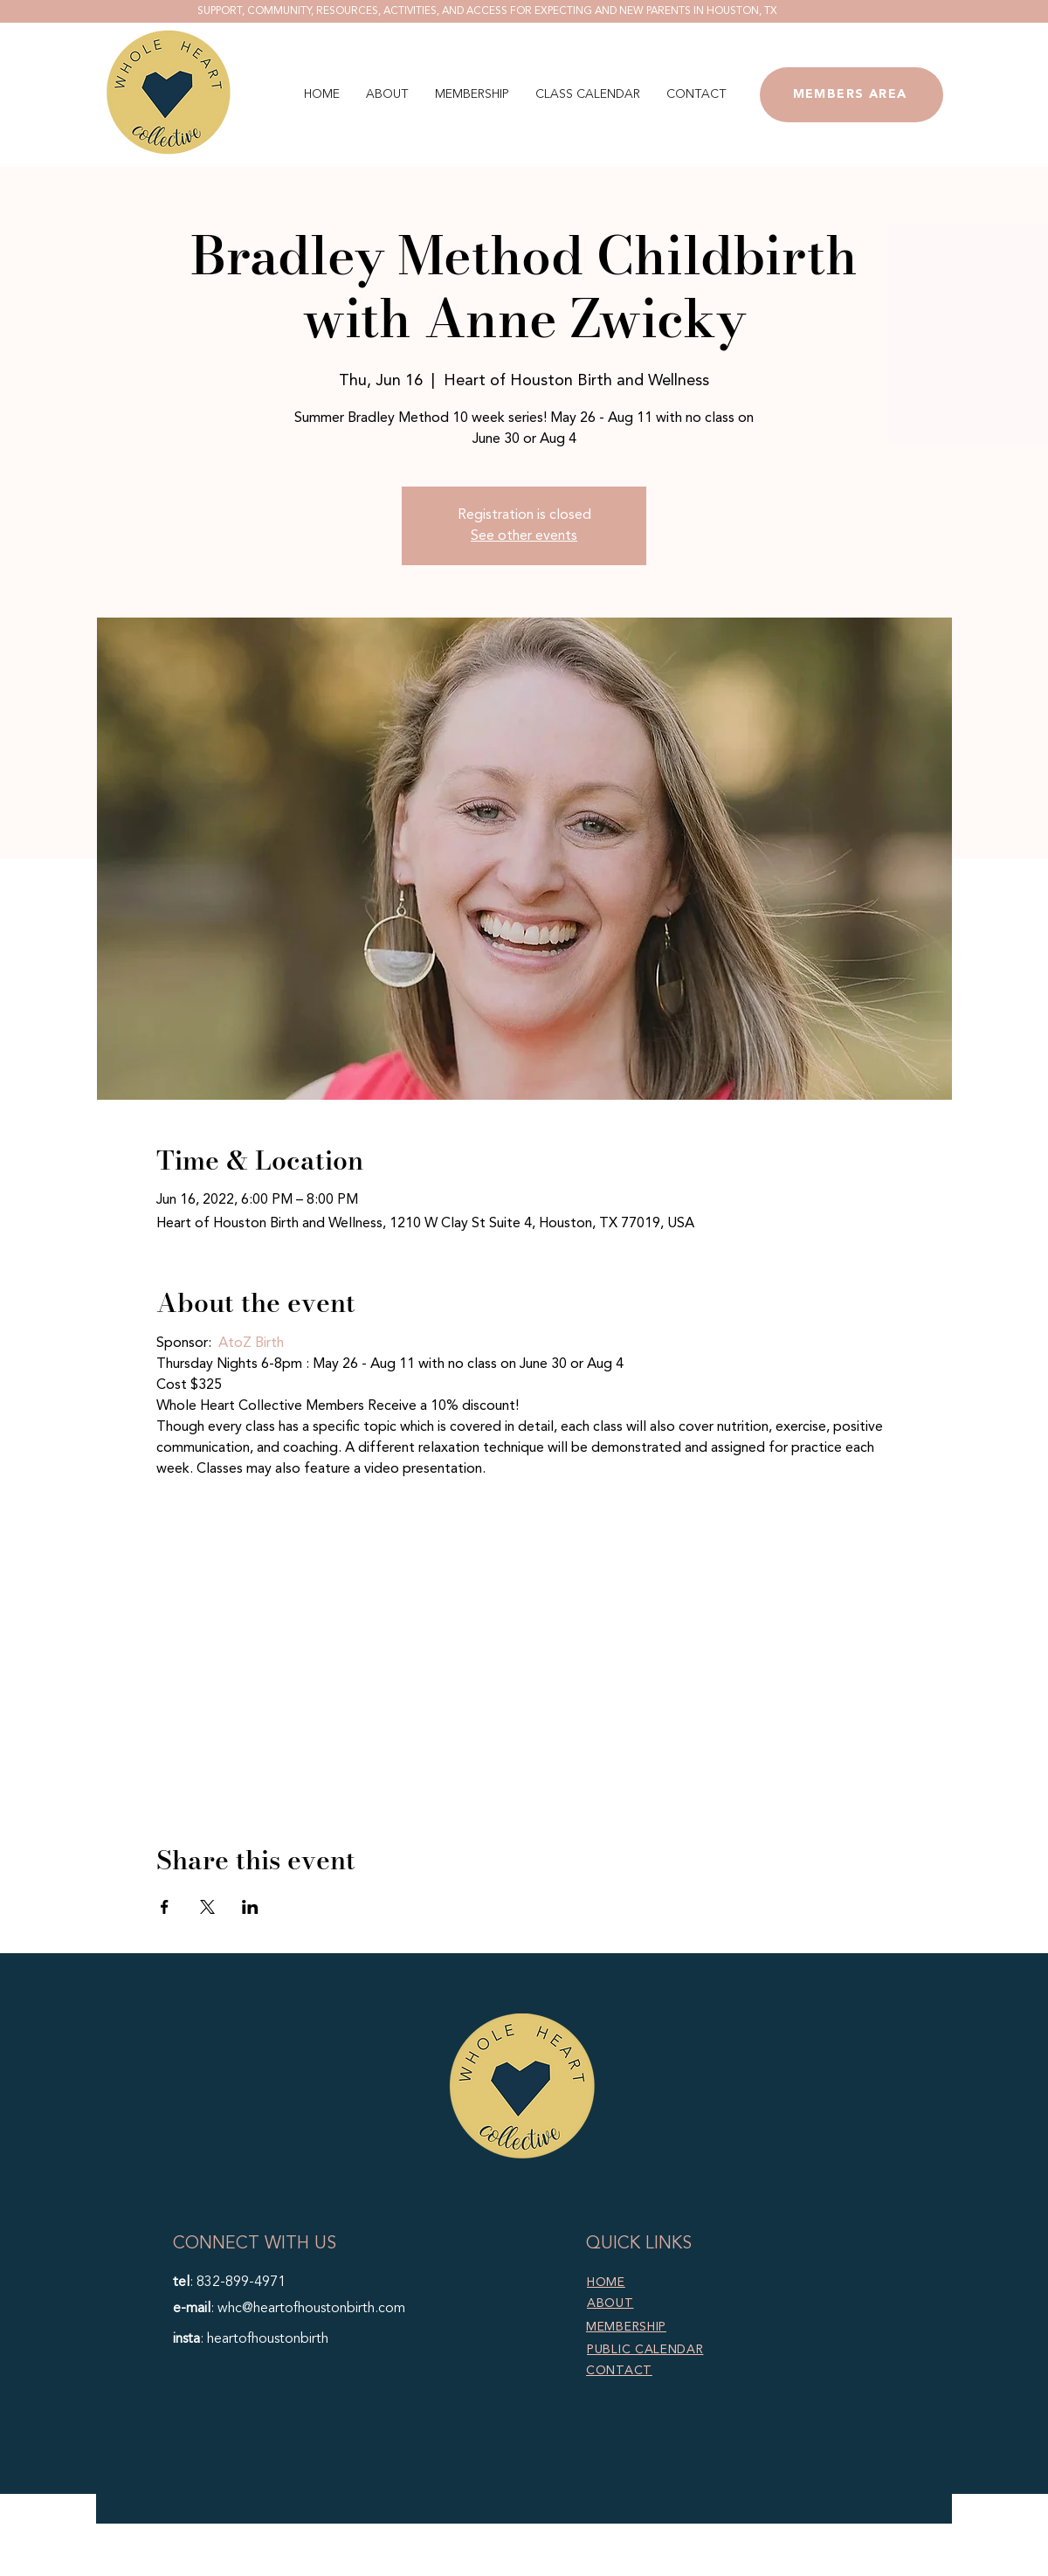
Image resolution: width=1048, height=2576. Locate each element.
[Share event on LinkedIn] (250, 1907)
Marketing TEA (650, 2566)
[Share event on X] (207, 1907)
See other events (524, 536)
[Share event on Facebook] (164, 1907)
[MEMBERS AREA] (851, 94)
